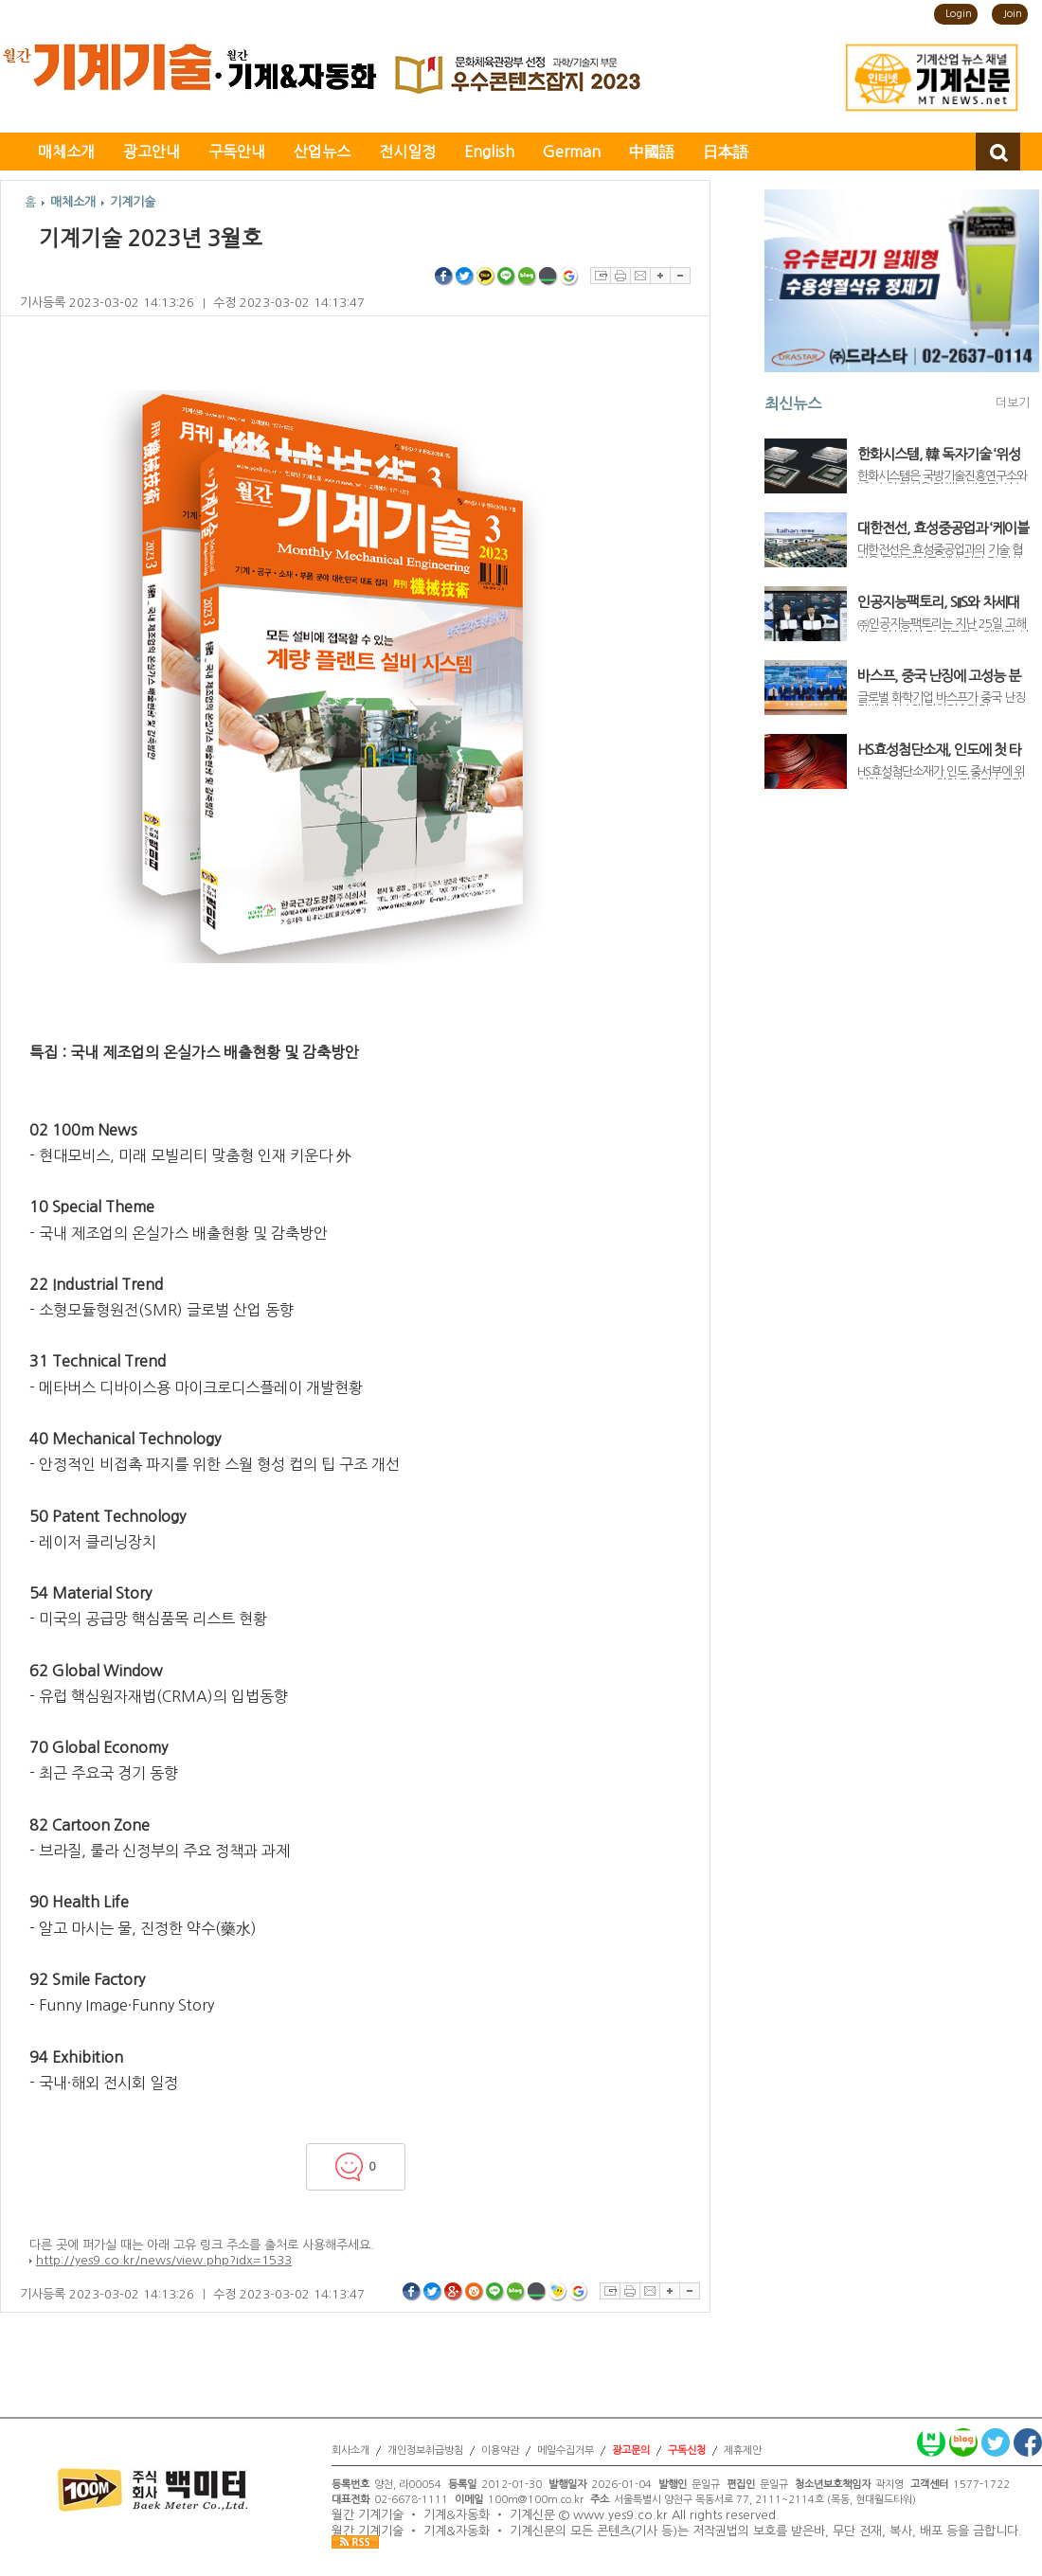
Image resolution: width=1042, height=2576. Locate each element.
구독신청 (687, 2450)
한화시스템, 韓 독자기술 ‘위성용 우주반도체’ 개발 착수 (938, 454)
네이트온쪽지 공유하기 (557, 2291)
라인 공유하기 (506, 276)
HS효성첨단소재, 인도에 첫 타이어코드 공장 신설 (939, 750)
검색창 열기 (998, 151)
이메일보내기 (640, 275)
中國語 (651, 151)
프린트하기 (620, 275)
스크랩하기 (600, 275)
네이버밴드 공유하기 (548, 276)
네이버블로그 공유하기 (527, 276)
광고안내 (151, 151)
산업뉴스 (322, 151)
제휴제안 (743, 2450)
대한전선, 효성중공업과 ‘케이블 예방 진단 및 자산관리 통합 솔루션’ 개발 (943, 528)
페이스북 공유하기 (444, 276)
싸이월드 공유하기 (474, 2291)
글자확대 (660, 275)
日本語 (725, 151)
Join (1012, 14)
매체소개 (66, 151)
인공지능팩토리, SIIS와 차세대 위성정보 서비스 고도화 (938, 602)
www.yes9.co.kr (620, 2516)
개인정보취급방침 (425, 2450)
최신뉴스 (792, 403)
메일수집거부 (565, 2450)
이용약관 (500, 2450)
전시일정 (407, 151)
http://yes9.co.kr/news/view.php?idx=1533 (164, 2260)
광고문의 (631, 2450)
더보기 (1013, 403)
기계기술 (132, 202)
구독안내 (236, 151)
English (489, 151)
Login (958, 14)
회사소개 (350, 2450)
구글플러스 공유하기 (453, 2291)
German (572, 151)
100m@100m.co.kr (536, 2500)
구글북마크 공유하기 (569, 276)
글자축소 (680, 275)
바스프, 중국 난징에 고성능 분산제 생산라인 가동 (938, 676)
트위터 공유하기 (465, 276)
